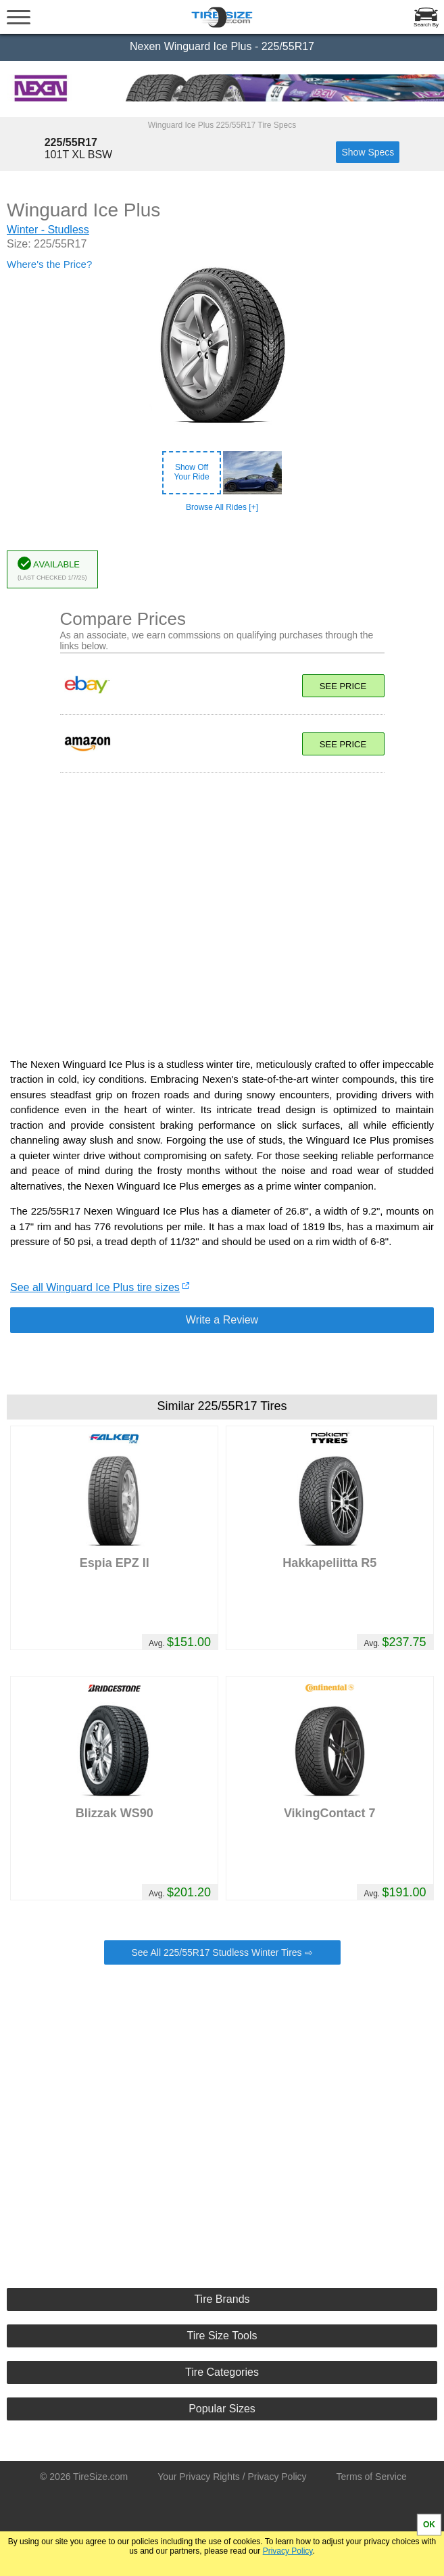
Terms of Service (372, 2476)
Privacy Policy (288, 2551)
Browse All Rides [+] (222, 507)
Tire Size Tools (222, 2335)
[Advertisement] (222, 908)
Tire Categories (222, 2372)
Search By (426, 25)
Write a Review (222, 1320)
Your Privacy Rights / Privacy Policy (231, 2476)
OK (429, 2524)
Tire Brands (221, 2299)
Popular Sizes (222, 2408)
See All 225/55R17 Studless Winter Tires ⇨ (221, 1952)
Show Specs (367, 152)
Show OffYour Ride (191, 472)
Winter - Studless (48, 229)
